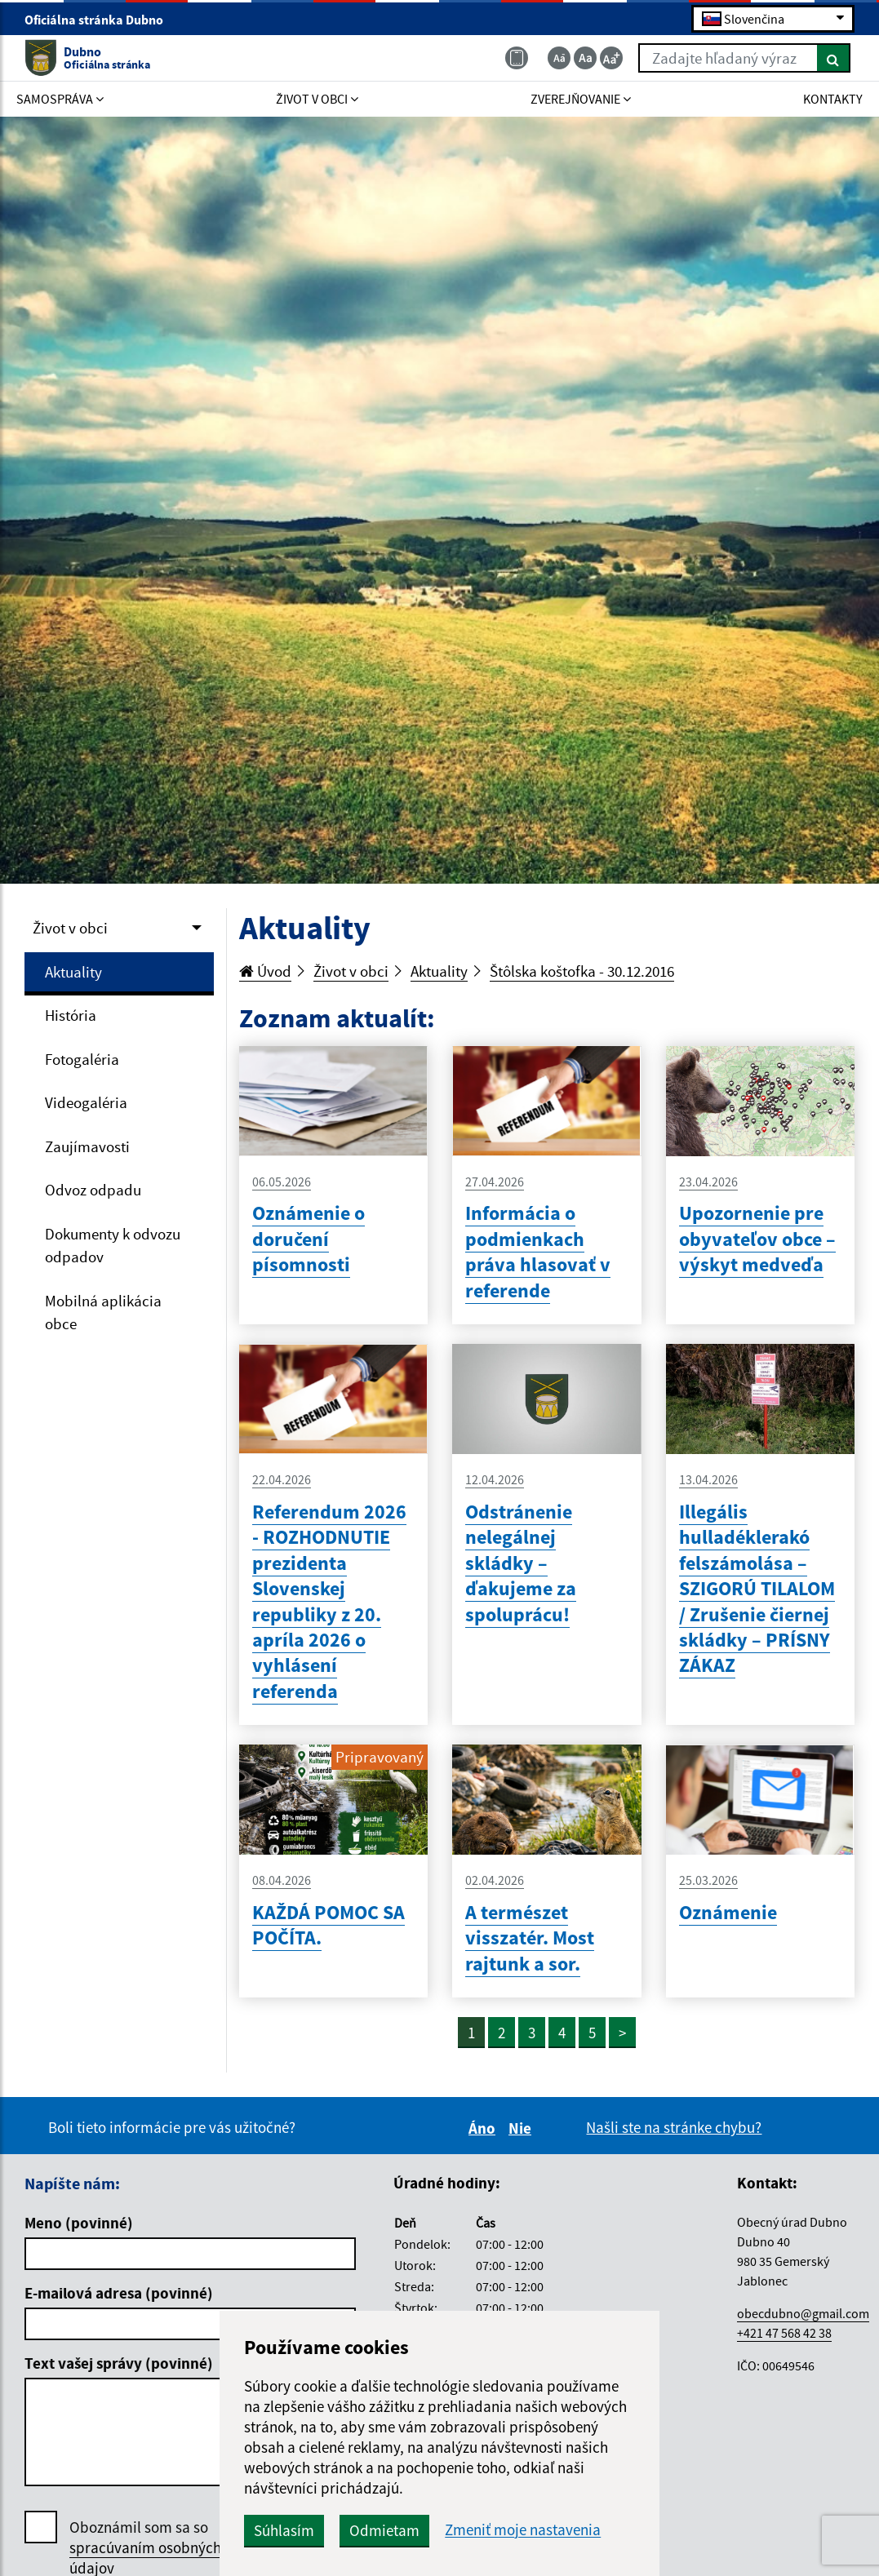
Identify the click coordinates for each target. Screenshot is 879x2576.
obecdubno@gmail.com (803, 2313)
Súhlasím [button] (284, 2530)
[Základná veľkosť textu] (585, 58)
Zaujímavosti (87, 1146)
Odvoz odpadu (93, 1189)
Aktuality (73, 972)
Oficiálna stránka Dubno (100, 19)
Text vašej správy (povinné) (118, 2363)
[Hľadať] (833, 58)
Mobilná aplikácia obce (103, 1312)
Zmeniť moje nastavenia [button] (523, 2530)
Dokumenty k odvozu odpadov (112, 1245)
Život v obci (70, 928)
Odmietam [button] (384, 2530)
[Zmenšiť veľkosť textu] (559, 58)
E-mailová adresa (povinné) (118, 2293)
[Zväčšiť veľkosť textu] (611, 58)
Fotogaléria (82, 1059)
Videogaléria (86, 1102)
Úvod (265, 971)
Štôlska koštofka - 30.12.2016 (582, 971)
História (70, 1015)
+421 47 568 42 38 (784, 2333)
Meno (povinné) (78, 2222)
